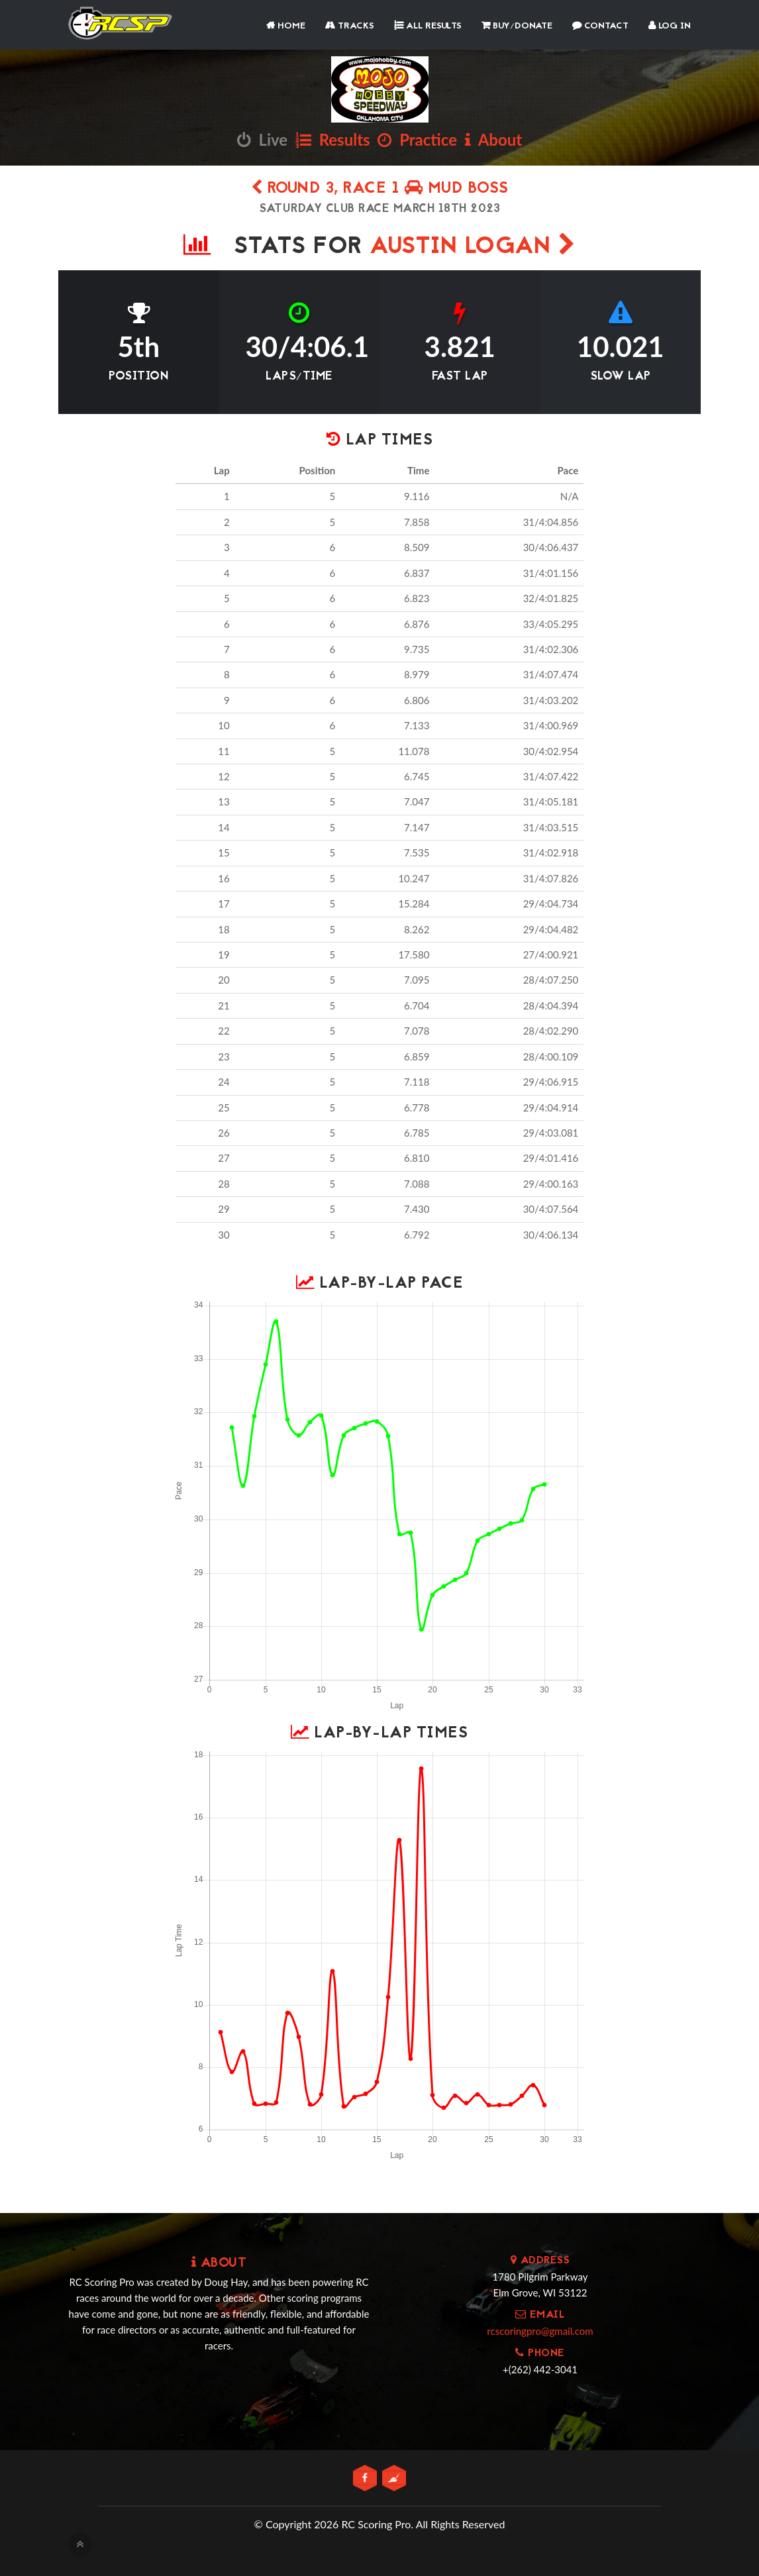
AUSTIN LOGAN (473, 247)
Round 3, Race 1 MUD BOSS (380, 189)
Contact (600, 26)
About (493, 139)
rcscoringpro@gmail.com (540, 2331)
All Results (428, 26)
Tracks (349, 26)
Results (332, 139)
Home (285, 26)
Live (262, 139)
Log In (669, 26)
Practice (417, 139)
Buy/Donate (516, 26)
